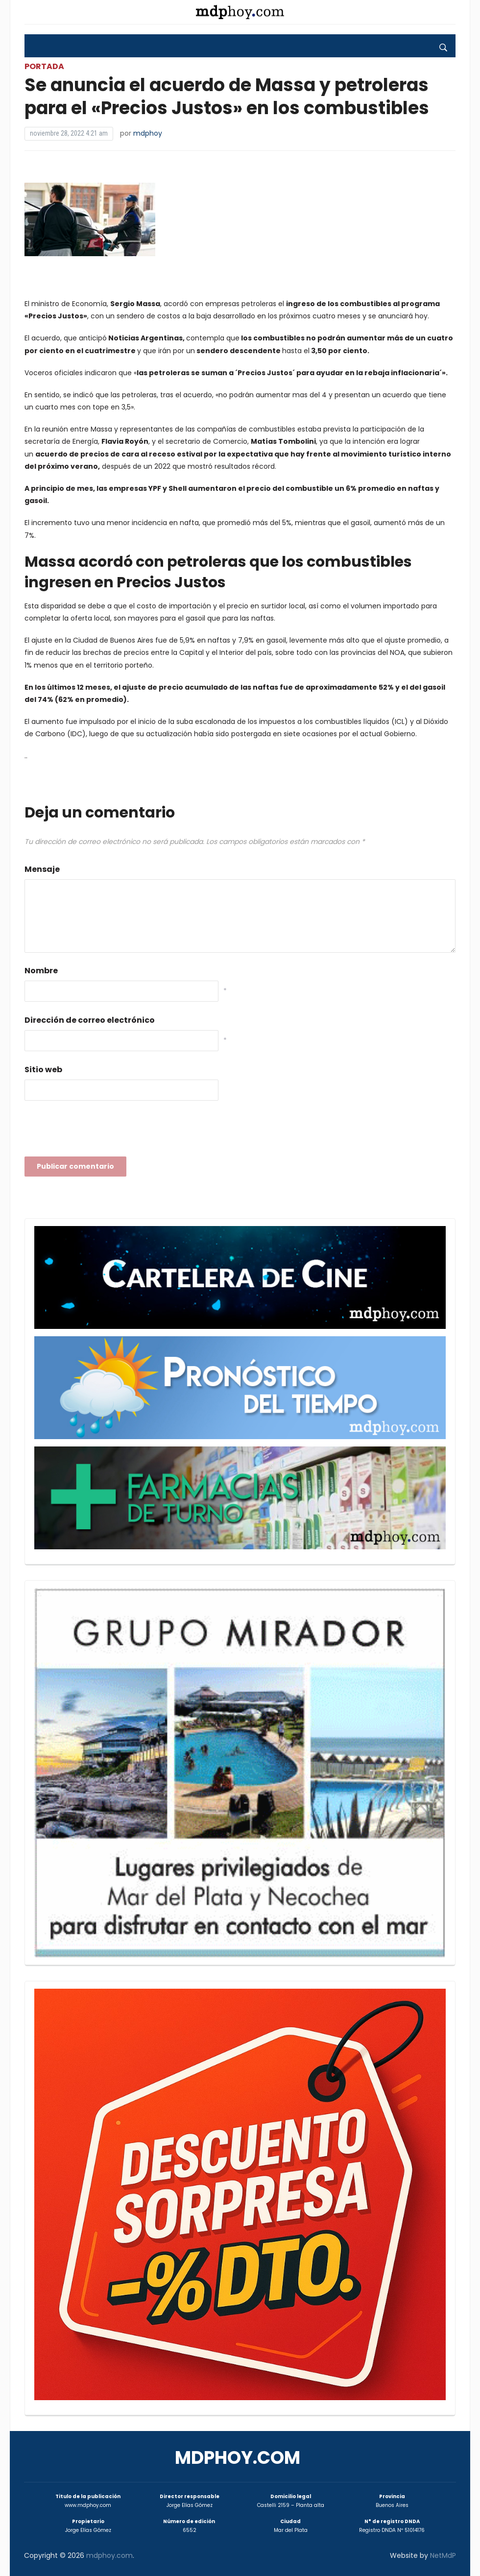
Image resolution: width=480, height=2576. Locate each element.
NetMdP (443, 2555)
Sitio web (43, 1069)
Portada (44, 66)
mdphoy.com (237, 2457)
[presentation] (98, 1131)
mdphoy (147, 133)
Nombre (41, 970)
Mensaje (42, 869)
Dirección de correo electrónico (89, 1020)
